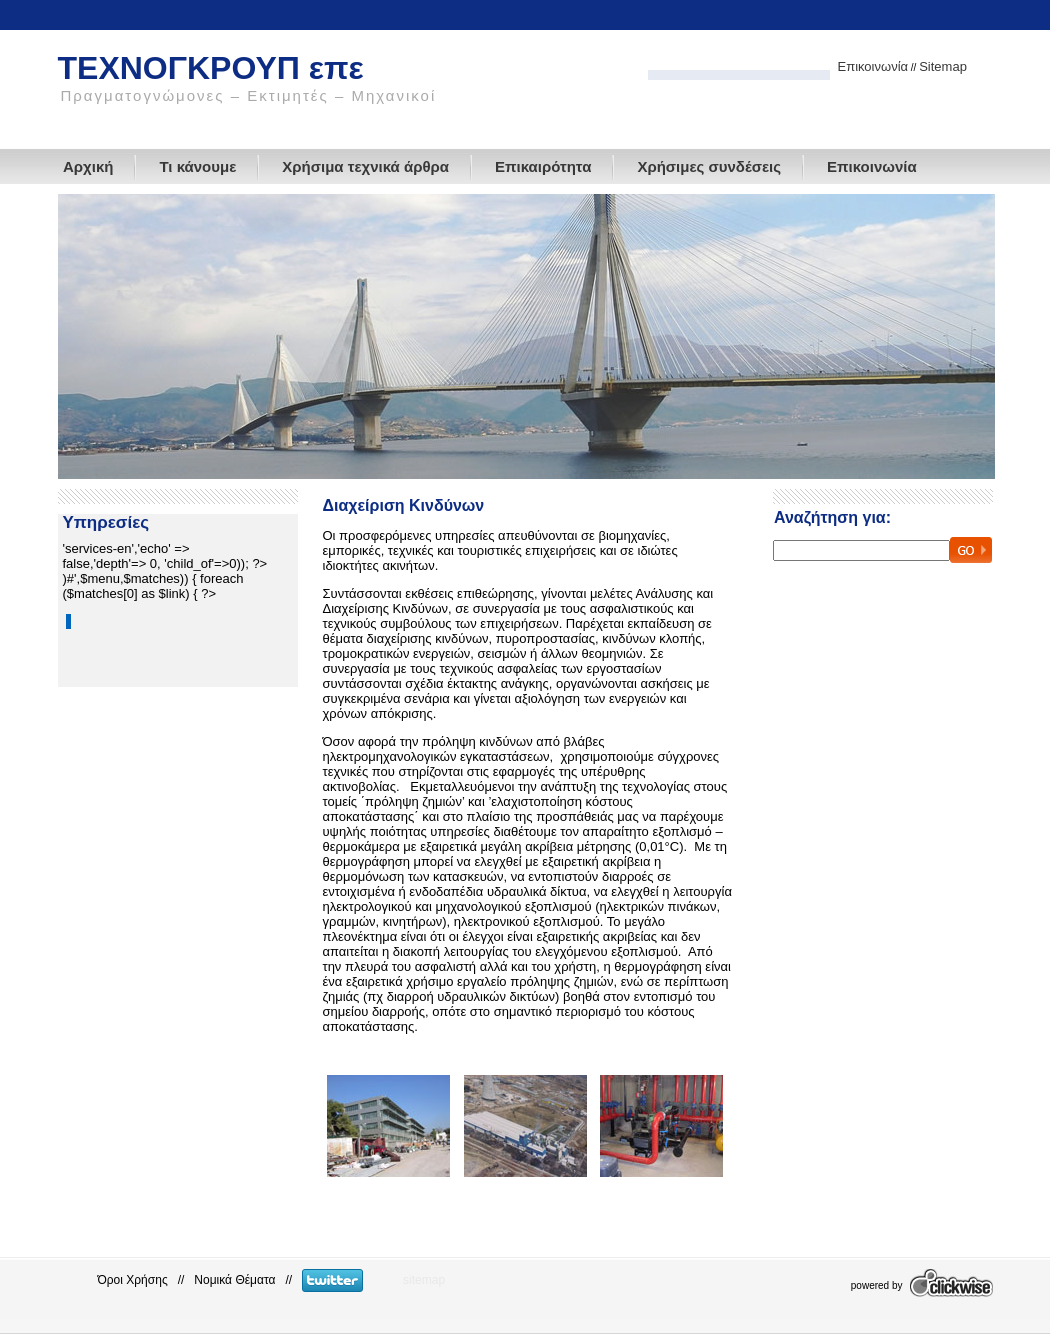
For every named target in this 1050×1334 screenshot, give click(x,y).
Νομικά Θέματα (234, 1280)
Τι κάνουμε (197, 166)
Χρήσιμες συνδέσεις (709, 166)
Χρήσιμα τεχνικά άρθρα (365, 166)
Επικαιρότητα (543, 166)
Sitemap (943, 66)
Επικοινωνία (873, 66)
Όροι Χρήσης (133, 1280)
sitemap (424, 1280)
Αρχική (88, 166)
